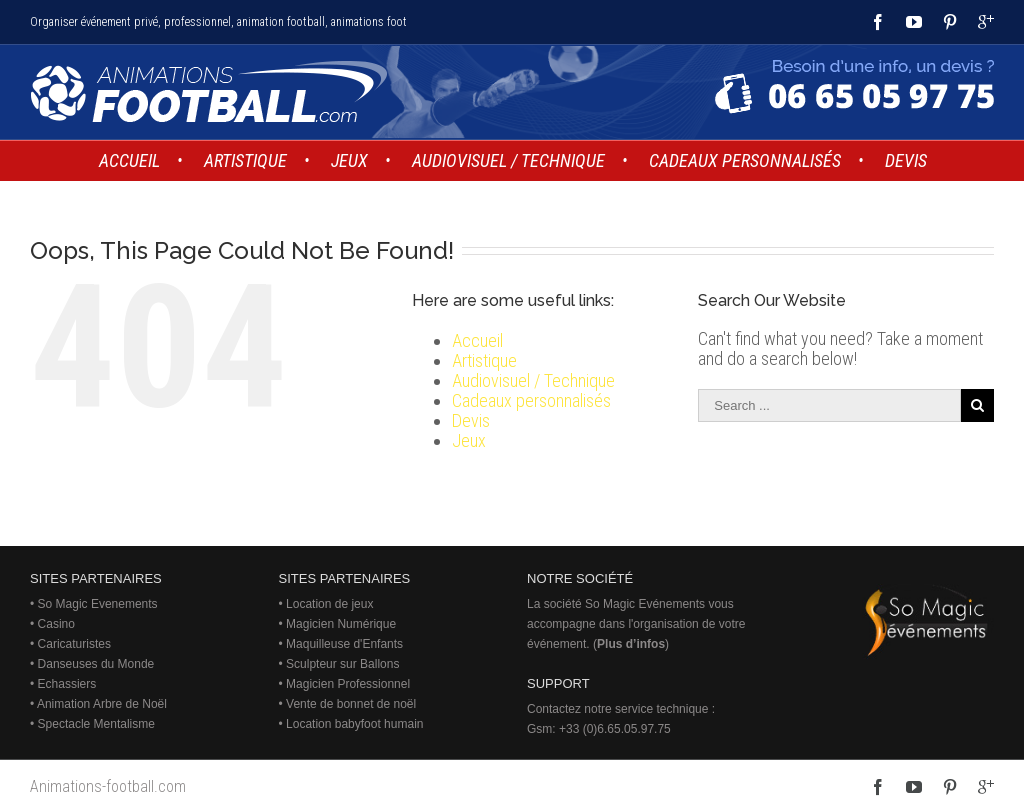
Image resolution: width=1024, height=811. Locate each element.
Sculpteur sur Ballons (342, 664)
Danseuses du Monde (96, 664)
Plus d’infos (631, 644)
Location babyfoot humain (354, 724)
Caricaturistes (74, 644)
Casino (56, 624)
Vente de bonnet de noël (351, 704)
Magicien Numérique (341, 624)
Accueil (477, 340)
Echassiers (67, 684)
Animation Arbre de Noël (102, 704)
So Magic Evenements (98, 604)
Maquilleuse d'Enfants (344, 644)
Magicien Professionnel (348, 684)
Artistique (484, 360)
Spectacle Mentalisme (96, 724)
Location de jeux (329, 604)
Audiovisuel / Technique (533, 380)
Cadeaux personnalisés (531, 400)
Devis (471, 420)
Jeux (469, 440)
